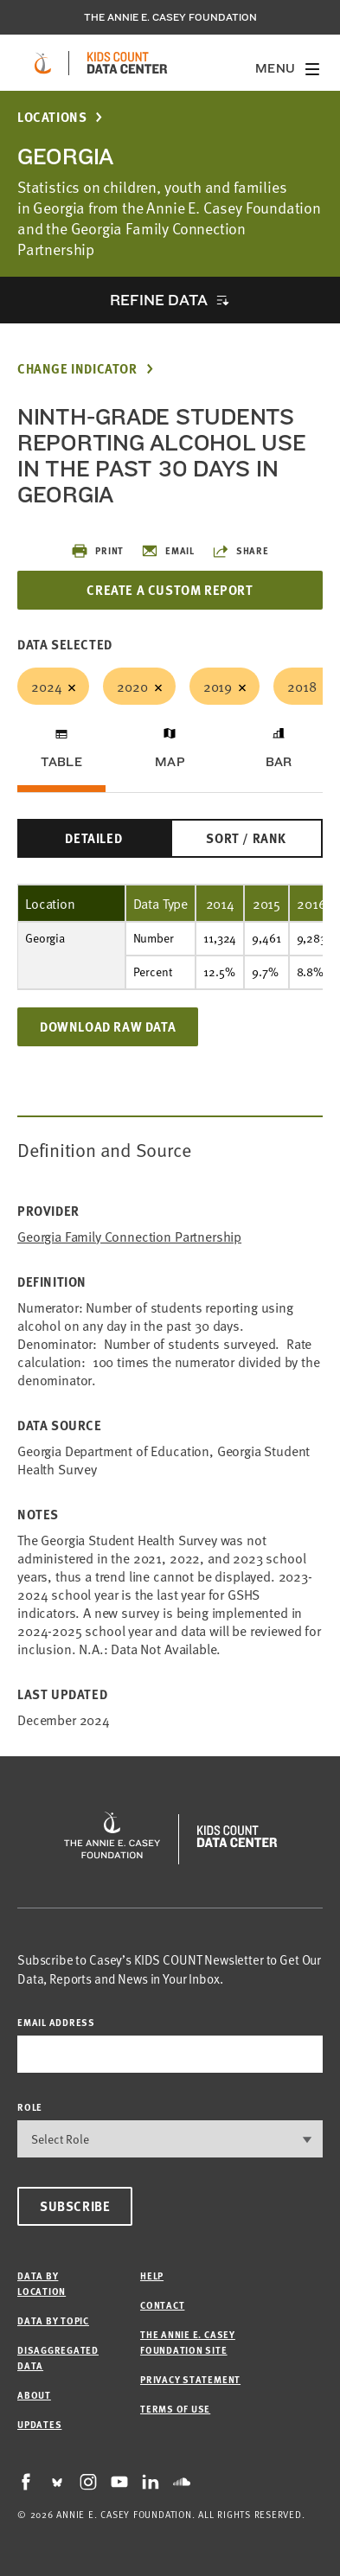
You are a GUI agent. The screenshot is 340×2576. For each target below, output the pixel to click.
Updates (39, 2424)
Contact (162, 2304)
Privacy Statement (190, 2379)
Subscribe (75, 2205)
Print (97, 550)
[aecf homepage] (42, 63)
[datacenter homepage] (127, 63)
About (34, 2394)
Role (29, 2106)
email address (56, 2022)
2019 (217, 685)
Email (168, 550)
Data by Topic (53, 2320)
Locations (52, 117)
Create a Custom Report (170, 589)
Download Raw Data (108, 1026)
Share (240, 550)
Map (170, 762)
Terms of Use (175, 2408)
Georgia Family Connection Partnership (129, 1236)
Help (152, 2275)
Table (61, 762)
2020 (132, 685)
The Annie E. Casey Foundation (170, 17)
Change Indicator (77, 369)
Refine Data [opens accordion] (158, 300)
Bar (279, 762)
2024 (46, 685)
